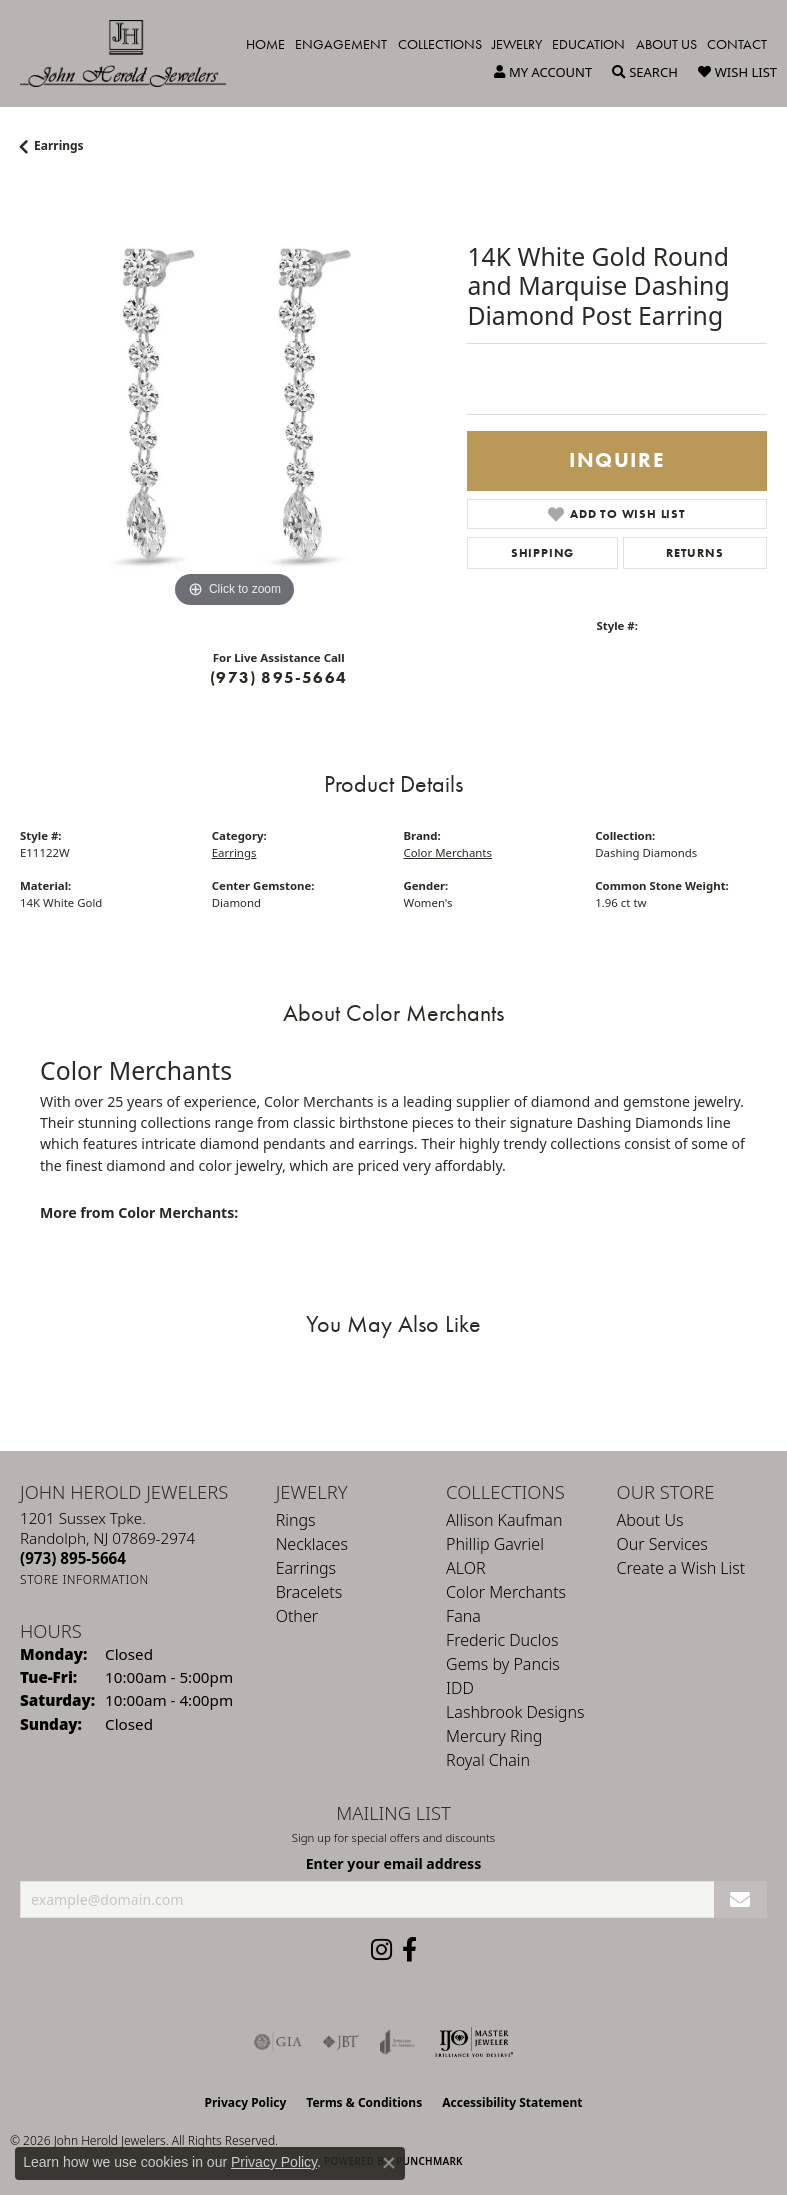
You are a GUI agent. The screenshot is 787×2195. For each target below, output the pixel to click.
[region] (233, 399)
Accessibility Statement (512, 2102)
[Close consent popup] (389, 2163)
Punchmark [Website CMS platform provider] (429, 2161)
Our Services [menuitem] (662, 1544)
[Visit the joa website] (397, 2042)
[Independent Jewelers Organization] (474, 2042)
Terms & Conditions (364, 2102)
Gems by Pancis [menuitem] (503, 1664)
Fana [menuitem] (463, 1616)
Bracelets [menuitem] (309, 1592)
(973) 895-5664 (278, 677)
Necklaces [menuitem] (312, 1544)
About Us (666, 44)
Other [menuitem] (297, 1616)
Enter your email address (394, 1863)
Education (588, 44)
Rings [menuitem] (296, 1520)
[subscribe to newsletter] (740, 1899)
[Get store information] (84, 1579)
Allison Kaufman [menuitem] (504, 1520)
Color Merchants (448, 852)
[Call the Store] (73, 1558)
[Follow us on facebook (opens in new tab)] (409, 1950)
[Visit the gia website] (278, 2042)
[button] (543, 72)
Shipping (542, 553)
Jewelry (517, 44)
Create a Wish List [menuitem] (681, 1568)
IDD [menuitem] (460, 1688)
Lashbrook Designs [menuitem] (515, 1712)
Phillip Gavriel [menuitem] (495, 1544)
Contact (737, 44)
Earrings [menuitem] (306, 1568)
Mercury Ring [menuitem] (494, 1736)
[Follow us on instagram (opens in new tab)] (381, 1950)
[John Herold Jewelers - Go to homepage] (133, 53)
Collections (440, 44)
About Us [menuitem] (650, 1520)
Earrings (59, 145)
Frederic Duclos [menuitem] (502, 1640)
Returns (695, 553)
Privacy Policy (246, 2102)
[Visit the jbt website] (341, 2042)
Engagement (341, 44)
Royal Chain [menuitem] (488, 1760)
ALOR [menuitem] (466, 1568)
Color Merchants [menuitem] (506, 1592)
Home (265, 44)
